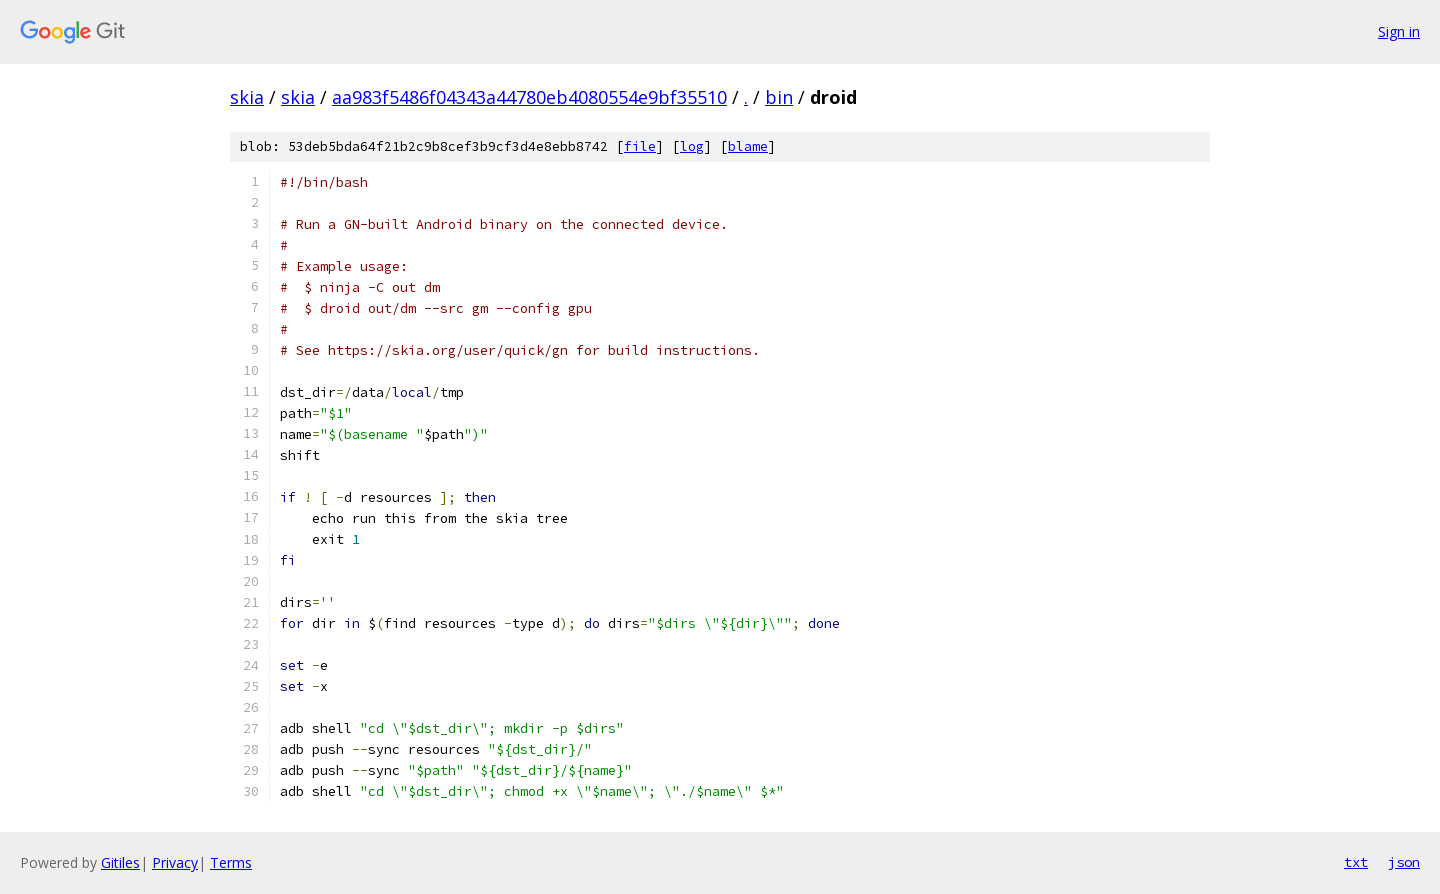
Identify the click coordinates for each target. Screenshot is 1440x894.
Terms (231, 862)
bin (779, 97)
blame (748, 146)
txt (1356, 862)
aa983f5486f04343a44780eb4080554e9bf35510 (529, 97)
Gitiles (120, 862)
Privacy (175, 862)
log (692, 146)
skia (247, 97)
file (640, 146)
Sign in (1399, 31)
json (1404, 862)
